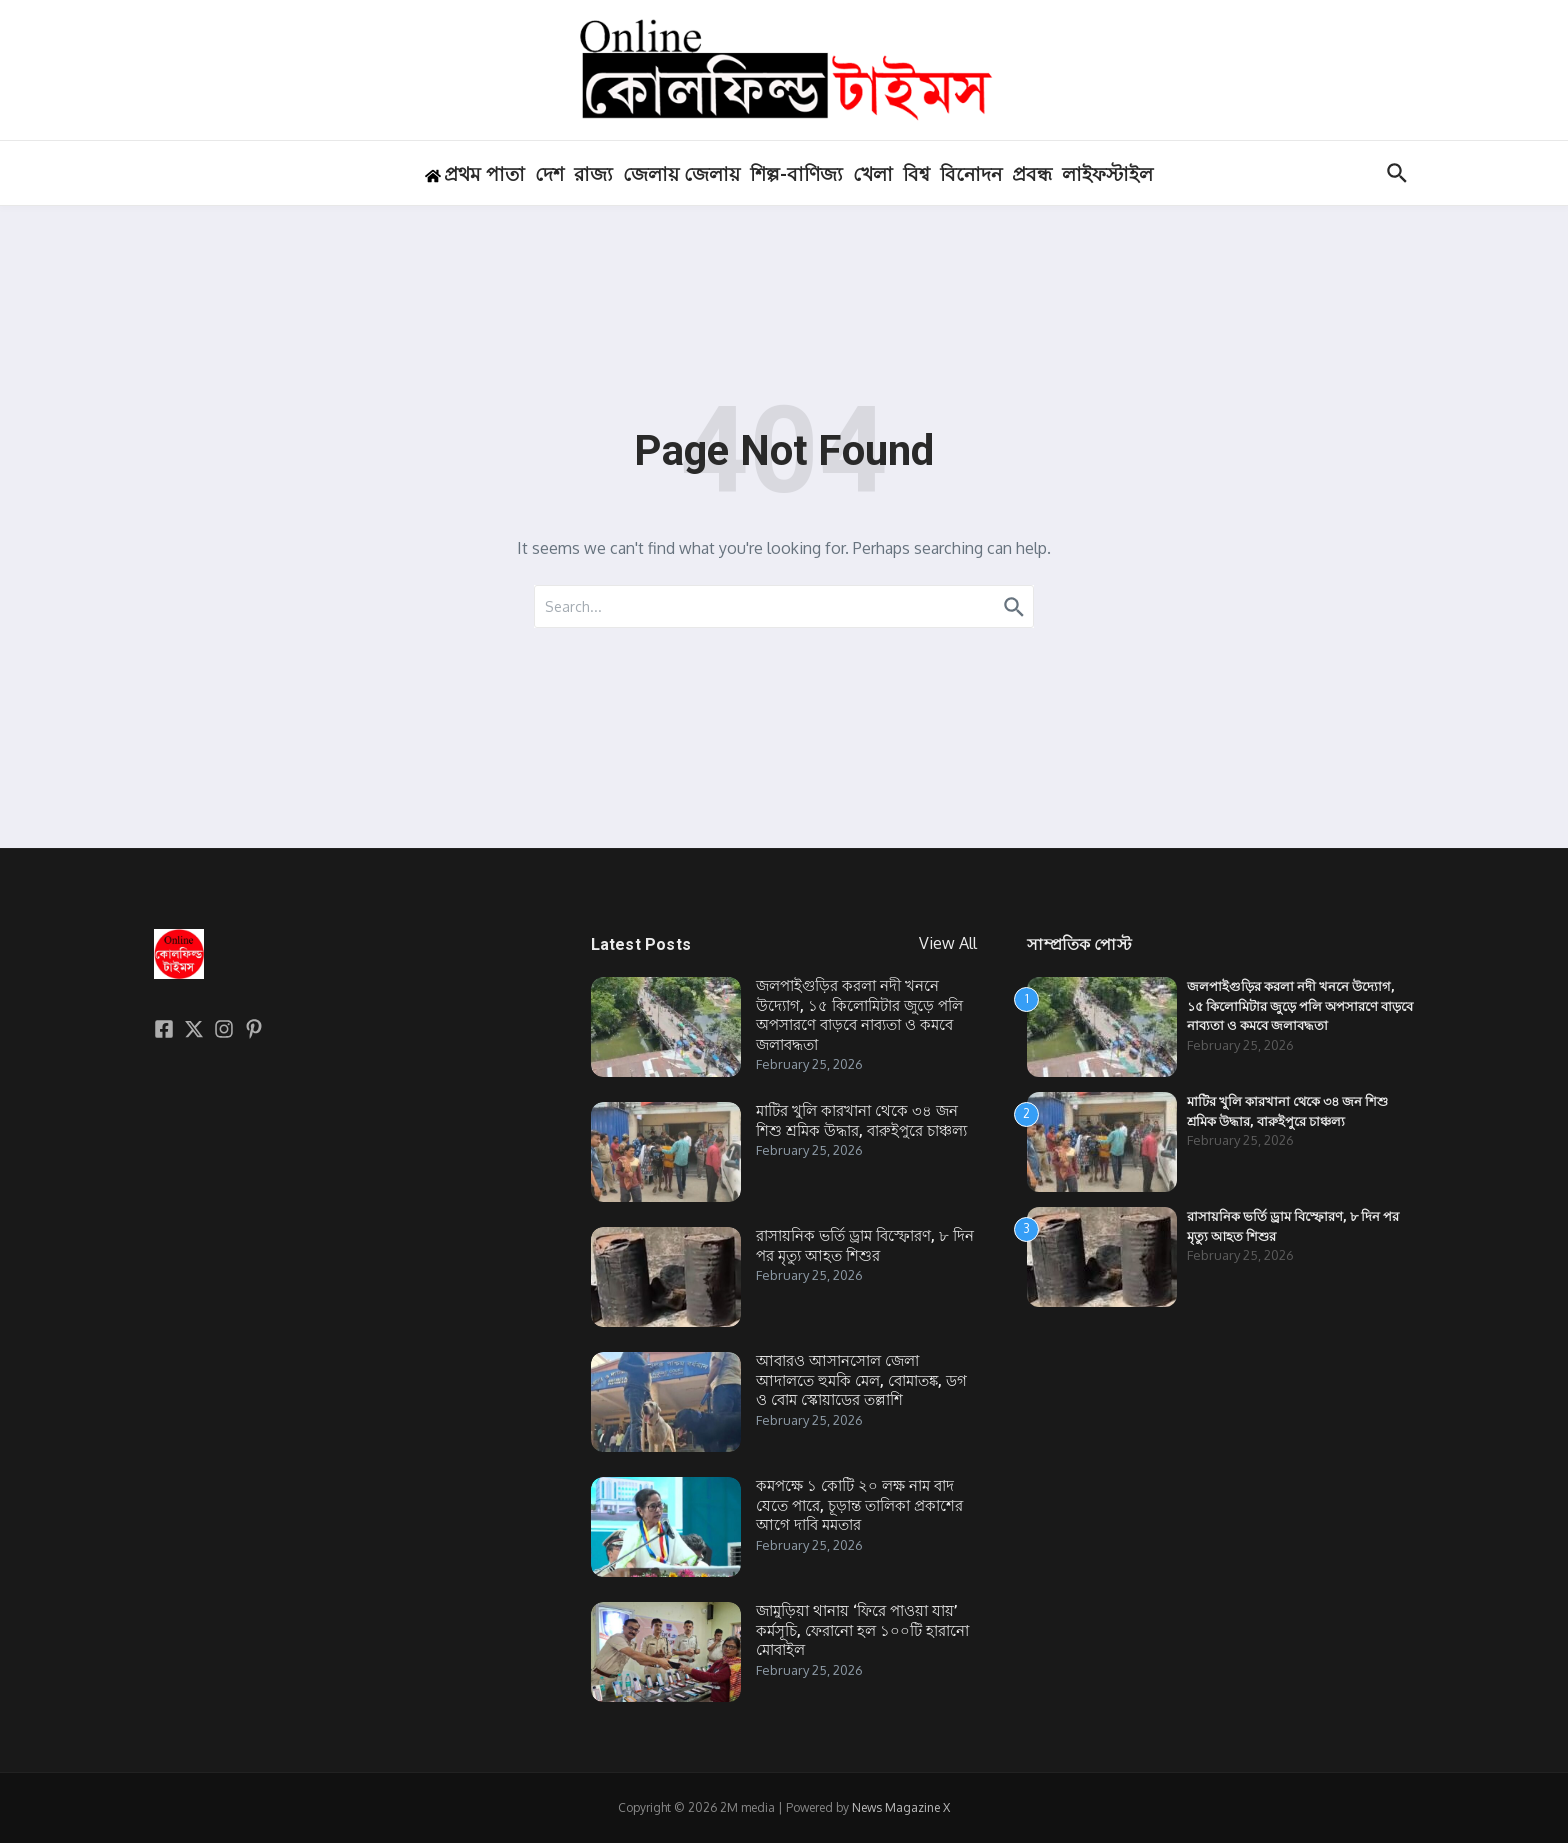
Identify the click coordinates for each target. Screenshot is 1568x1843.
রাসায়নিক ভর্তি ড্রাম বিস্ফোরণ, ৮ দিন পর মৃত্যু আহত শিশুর (865, 1246)
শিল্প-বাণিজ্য (796, 174)
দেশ (549, 174)
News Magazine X (901, 1807)
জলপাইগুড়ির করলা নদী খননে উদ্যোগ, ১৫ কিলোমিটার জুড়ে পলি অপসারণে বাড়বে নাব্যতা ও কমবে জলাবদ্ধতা (859, 1015)
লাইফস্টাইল (1107, 174)
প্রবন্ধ (1032, 174)
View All (948, 943)
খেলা (873, 174)
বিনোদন (971, 174)
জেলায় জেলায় (681, 174)
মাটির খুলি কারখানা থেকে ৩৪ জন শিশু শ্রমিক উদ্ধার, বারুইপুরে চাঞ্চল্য (861, 1121)
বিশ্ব (916, 174)
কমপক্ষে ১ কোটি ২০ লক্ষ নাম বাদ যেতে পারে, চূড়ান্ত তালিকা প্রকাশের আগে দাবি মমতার (859, 1505)
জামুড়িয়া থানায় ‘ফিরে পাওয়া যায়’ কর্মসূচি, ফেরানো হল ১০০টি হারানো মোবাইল (862, 1630)
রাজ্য (593, 174)
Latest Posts (641, 944)
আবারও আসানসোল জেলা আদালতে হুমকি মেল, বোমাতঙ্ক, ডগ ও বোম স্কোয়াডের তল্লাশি (861, 1380)
